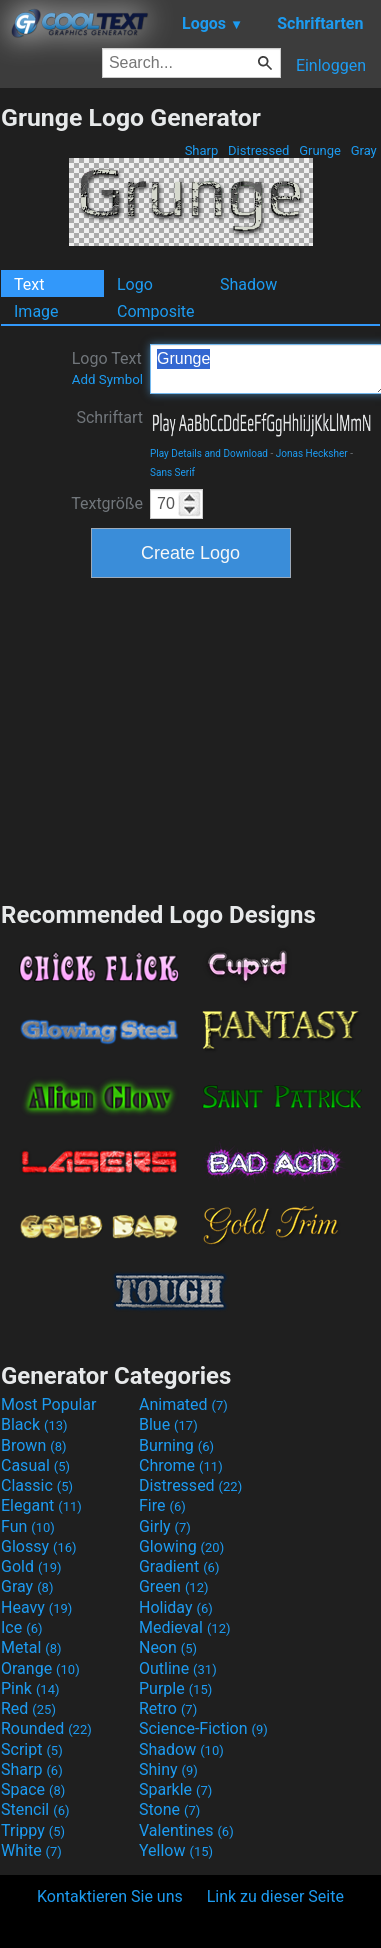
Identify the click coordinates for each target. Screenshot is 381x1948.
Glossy (39, 1546)
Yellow (176, 1850)
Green (174, 1586)
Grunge (320, 150)
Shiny (168, 1769)
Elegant (41, 1505)
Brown (33, 1445)
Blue (168, 1424)
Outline (178, 1668)
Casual (35, 1465)
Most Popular (49, 1404)
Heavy (36, 1607)
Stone (169, 1809)
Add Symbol (107, 379)
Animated (183, 1404)
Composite (156, 311)
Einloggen (331, 65)
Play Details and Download (209, 453)
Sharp (201, 150)
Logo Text (107, 368)
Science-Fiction (203, 1728)
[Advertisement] (191, 737)
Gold (31, 1566)
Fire (162, 1505)
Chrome (181, 1465)
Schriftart (109, 417)
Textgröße (107, 503)
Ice (21, 1627)
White (31, 1850)
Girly (165, 1526)
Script (32, 1749)
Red (28, 1708)
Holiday (176, 1607)
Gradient (179, 1566)
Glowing (181, 1546)
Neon (168, 1647)
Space (33, 1789)
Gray (363, 150)
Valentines (186, 1830)
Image (36, 311)
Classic (37, 1485)
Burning (176, 1445)
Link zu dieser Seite (275, 1896)
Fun (28, 1526)
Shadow (248, 284)
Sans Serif (172, 472)
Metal (31, 1647)
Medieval (185, 1627)
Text (29, 284)
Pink (30, 1688)
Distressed (259, 150)
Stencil (35, 1809)
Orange (40, 1668)
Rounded (46, 1728)
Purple (175, 1688)
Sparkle (175, 1789)
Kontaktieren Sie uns (110, 1896)
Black (34, 1424)
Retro (168, 1708)
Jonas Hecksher (312, 453)
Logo (135, 284)
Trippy (33, 1830)
